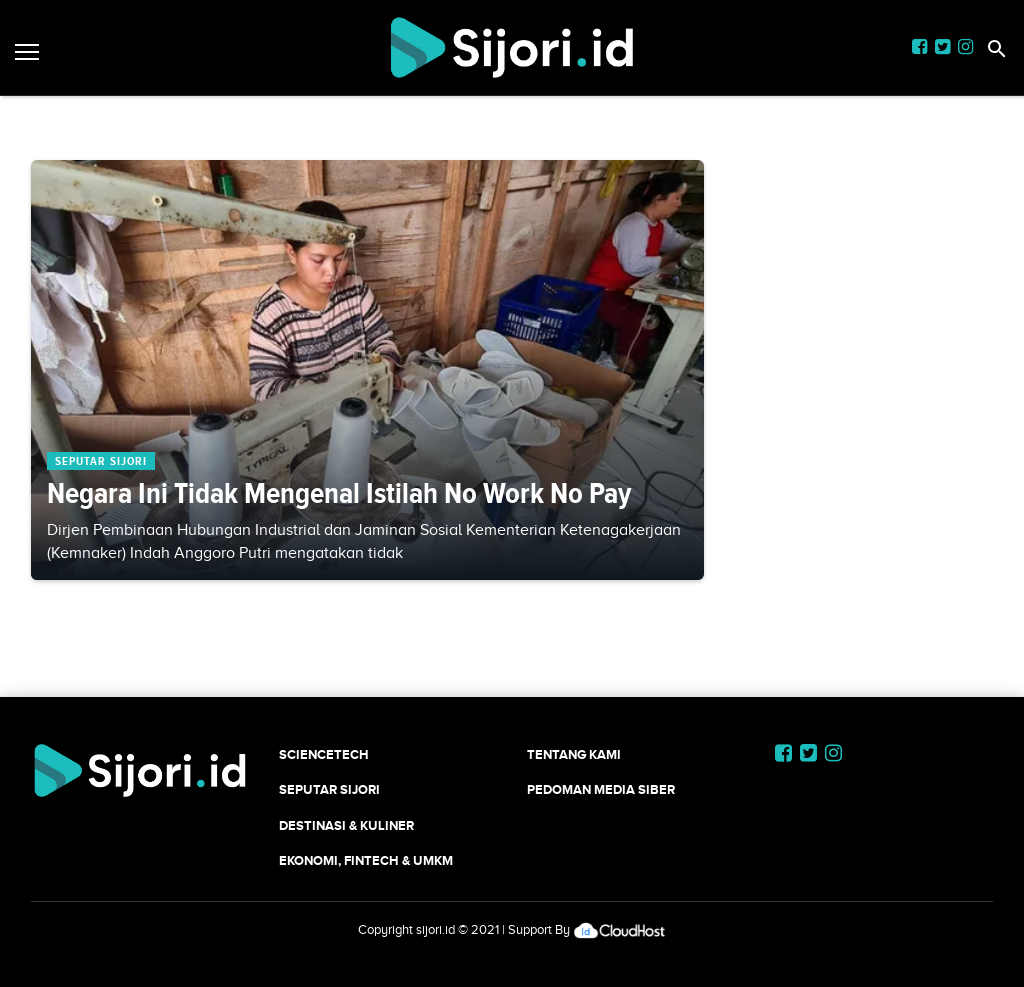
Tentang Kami (574, 754)
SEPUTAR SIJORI (329, 789)
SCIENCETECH (324, 754)
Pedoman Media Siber (601, 789)
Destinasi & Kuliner (346, 825)
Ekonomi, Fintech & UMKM (366, 860)
